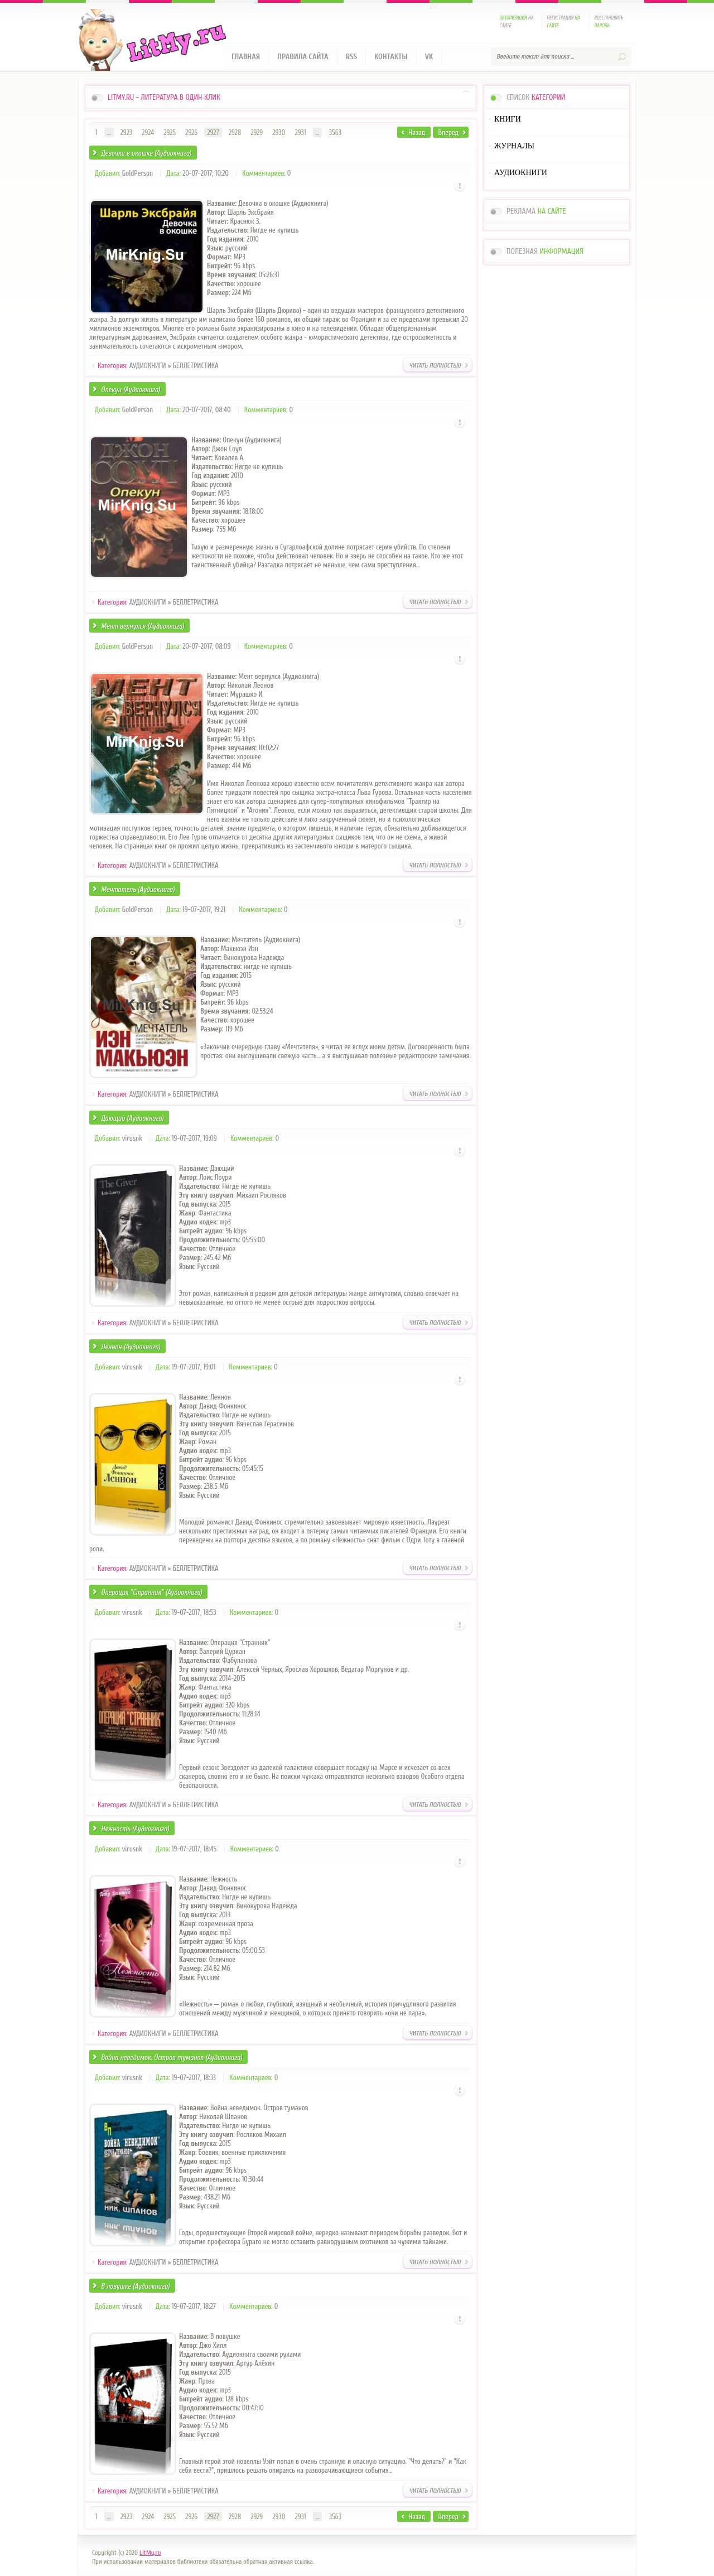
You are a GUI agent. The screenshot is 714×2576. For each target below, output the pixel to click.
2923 (126, 132)
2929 (256, 132)
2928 (235, 132)
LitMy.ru (150, 2552)
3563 (335, 132)
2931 (300, 132)
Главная (245, 56)
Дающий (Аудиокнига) (132, 1118)
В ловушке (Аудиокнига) (135, 2286)
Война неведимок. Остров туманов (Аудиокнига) (171, 2057)
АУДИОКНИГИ (147, 365)
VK (429, 56)
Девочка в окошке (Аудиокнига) (146, 153)
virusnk (132, 1138)
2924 (148, 132)
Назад (416, 132)
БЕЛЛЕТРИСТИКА (196, 365)
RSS (351, 56)
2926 (191, 132)
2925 (169, 132)
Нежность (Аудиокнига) (135, 1829)
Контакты (391, 56)
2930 (278, 132)
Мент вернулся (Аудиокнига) (142, 626)
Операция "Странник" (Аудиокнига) (151, 1592)
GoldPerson (137, 173)
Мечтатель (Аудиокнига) (138, 889)
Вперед (448, 132)
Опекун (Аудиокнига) (130, 389)
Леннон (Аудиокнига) (130, 1347)
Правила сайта (303, 56)
